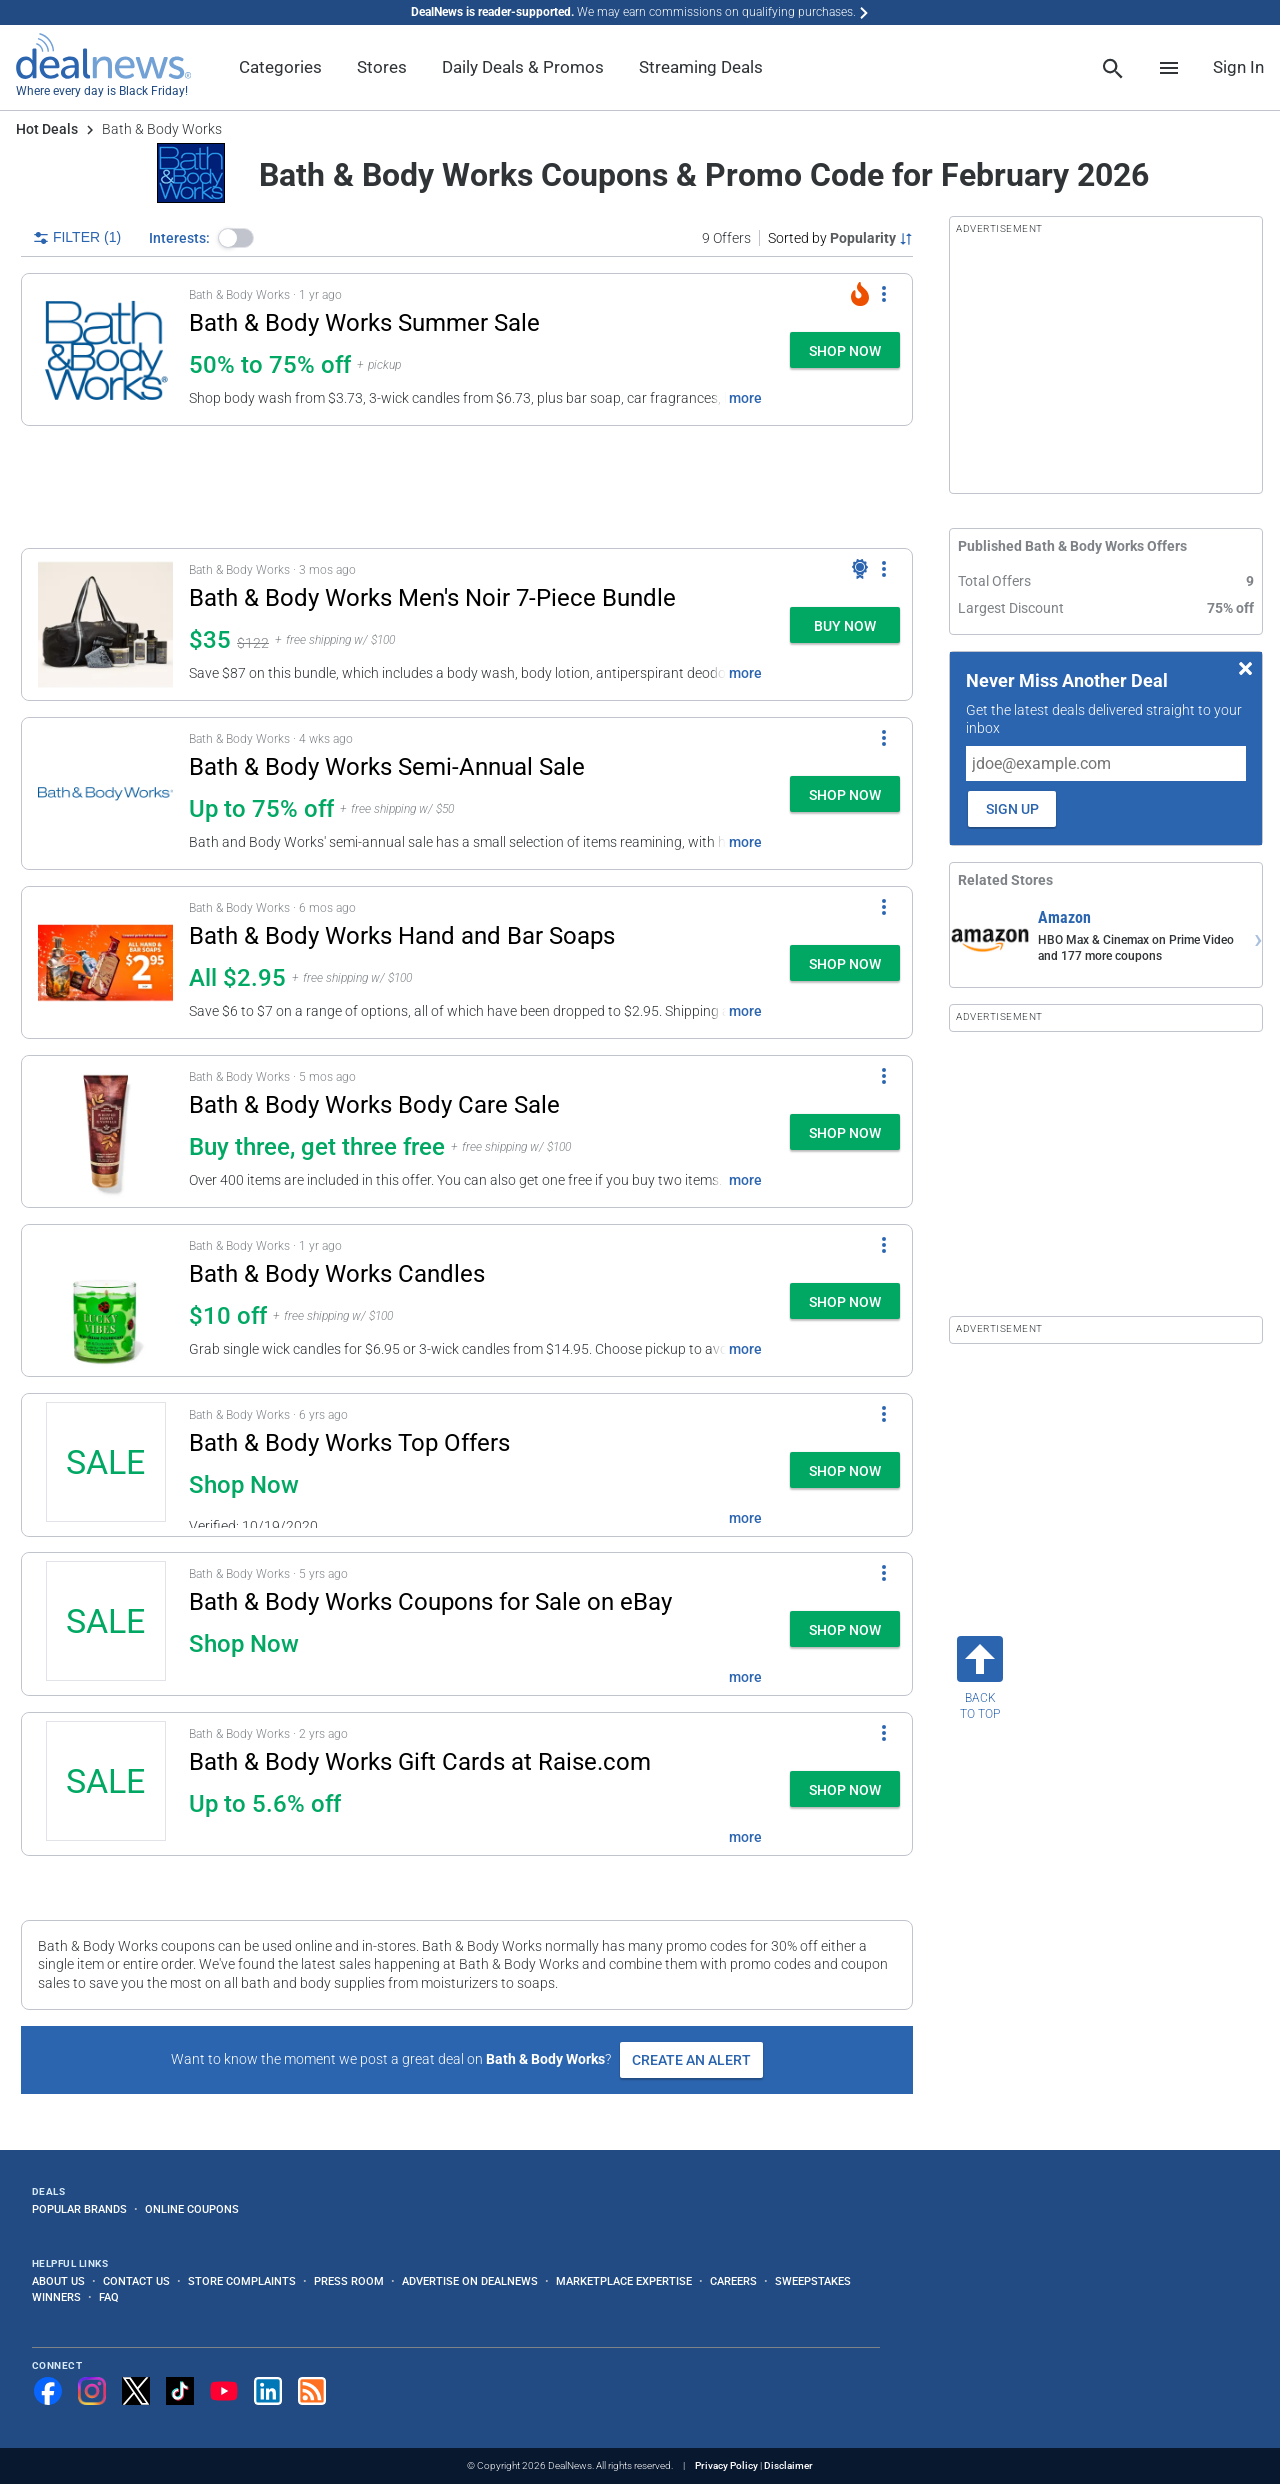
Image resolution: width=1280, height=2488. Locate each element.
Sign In (1238, 67)
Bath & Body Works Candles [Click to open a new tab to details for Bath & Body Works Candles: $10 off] (337, 1274)
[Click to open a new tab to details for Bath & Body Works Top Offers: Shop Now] (105, 1465)
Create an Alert (691, 2060)
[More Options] (884, 294)
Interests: (179, 238)
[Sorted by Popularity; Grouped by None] (840, 238)
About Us (58, 2281)
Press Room (349, 2281)
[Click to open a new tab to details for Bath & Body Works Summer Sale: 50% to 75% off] (105, 349)
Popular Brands (79, 2209)
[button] (236, 238)
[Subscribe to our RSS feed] (312, 2391)
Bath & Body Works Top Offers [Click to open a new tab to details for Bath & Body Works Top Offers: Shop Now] (349, 1443)
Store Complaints (242, 2281)
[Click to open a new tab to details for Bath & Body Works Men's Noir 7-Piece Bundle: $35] (105, 624)
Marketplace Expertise (624, 2281)
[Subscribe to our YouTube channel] (224, 2391)
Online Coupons (192, 2209)
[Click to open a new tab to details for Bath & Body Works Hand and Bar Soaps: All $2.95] (105, 962)
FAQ (109, 2297)
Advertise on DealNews (470, 2281)
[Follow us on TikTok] (180, 2391)
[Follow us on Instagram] (92, 2391)
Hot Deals (47, 129)
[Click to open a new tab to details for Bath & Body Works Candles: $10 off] (105, 1300)
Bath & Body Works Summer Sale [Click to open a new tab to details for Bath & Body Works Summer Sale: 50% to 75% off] (364, 323)
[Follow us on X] (136, 2391)
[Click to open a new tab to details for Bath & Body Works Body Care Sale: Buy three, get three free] (105, 1131)
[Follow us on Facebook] (48, 2391)
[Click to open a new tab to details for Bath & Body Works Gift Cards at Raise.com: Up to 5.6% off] (105, 1784)
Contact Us (136, 2281)
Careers (733, 2281)
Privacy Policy (726, 2465)
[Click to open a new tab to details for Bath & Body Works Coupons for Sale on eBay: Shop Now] (105, 1624)
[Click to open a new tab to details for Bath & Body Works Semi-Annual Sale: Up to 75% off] (105, 793)
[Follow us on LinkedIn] (268, 2391)
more (745, 398)
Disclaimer (788, 2465)
